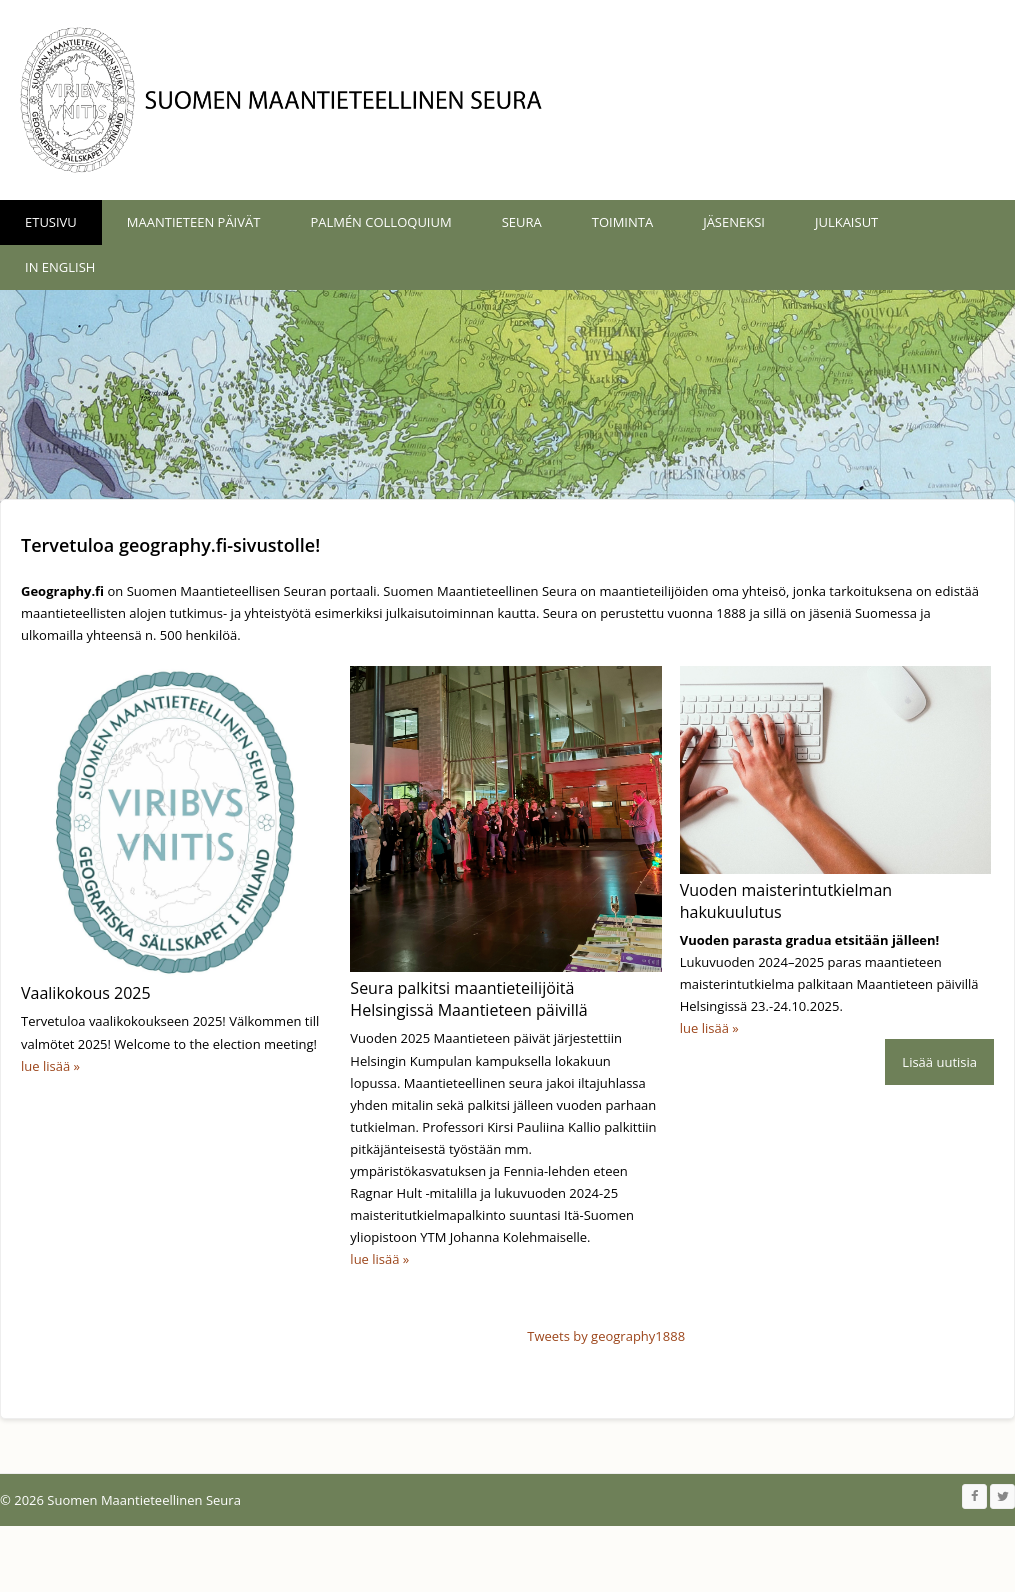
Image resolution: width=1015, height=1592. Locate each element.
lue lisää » (50, 1066)
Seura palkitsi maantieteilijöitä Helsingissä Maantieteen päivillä (468, 999)
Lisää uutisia (939, 1294)
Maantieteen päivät (194, 222)
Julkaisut (846, 222)
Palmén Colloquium (380, 222)
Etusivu (51, 222)
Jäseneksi (734, 222)
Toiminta (622, 222)
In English (60, 267)
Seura (522, 222)
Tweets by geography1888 (606, 1383)
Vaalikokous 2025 (86, 993)
